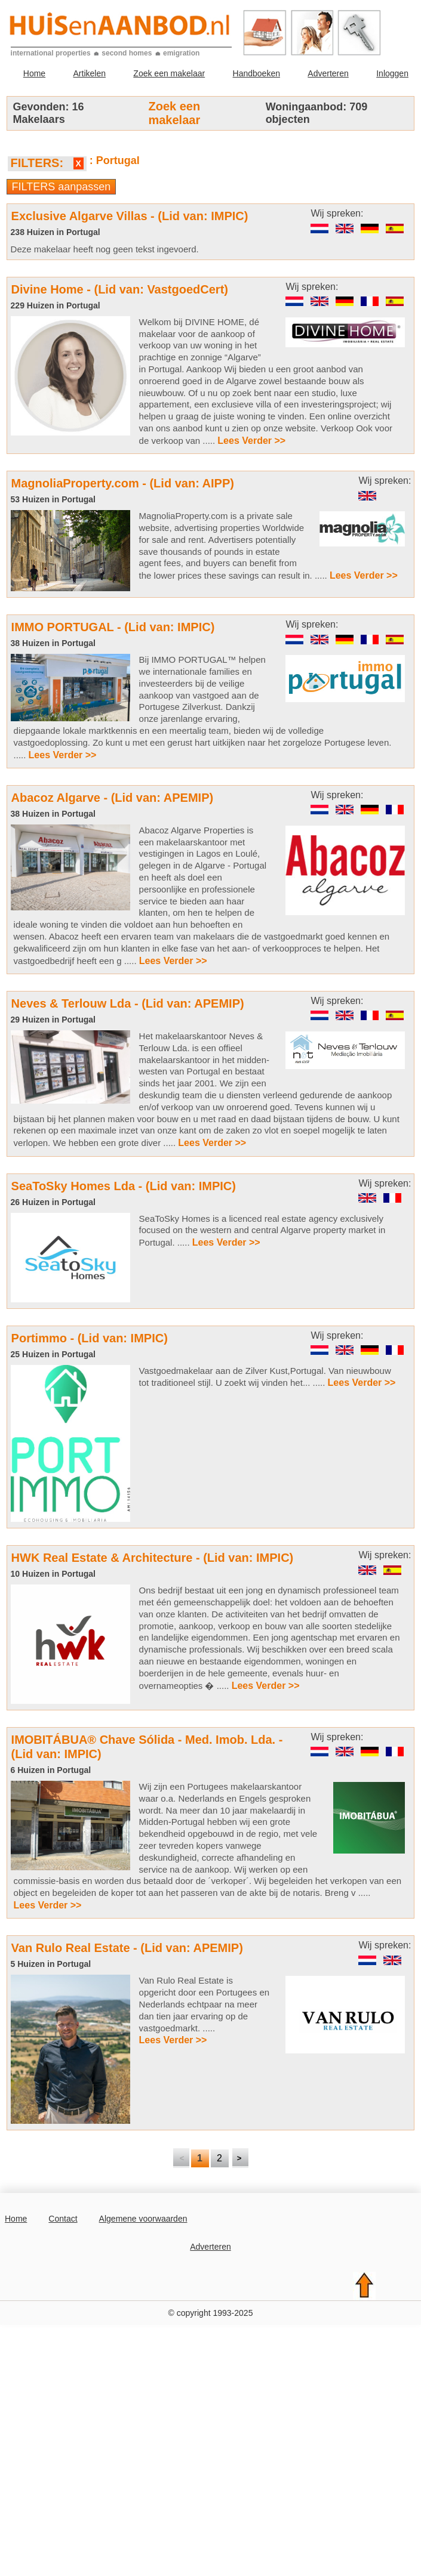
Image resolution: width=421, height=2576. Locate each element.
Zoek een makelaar (169, 73)
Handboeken (256, 73)
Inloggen (392, 73)
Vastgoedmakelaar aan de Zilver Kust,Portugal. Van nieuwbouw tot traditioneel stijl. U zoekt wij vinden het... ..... (269, 1377)
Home (34, 73)
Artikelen (89, 73)
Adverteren (328, 73)
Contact (62, 2218)
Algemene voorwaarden (143, 2218)
